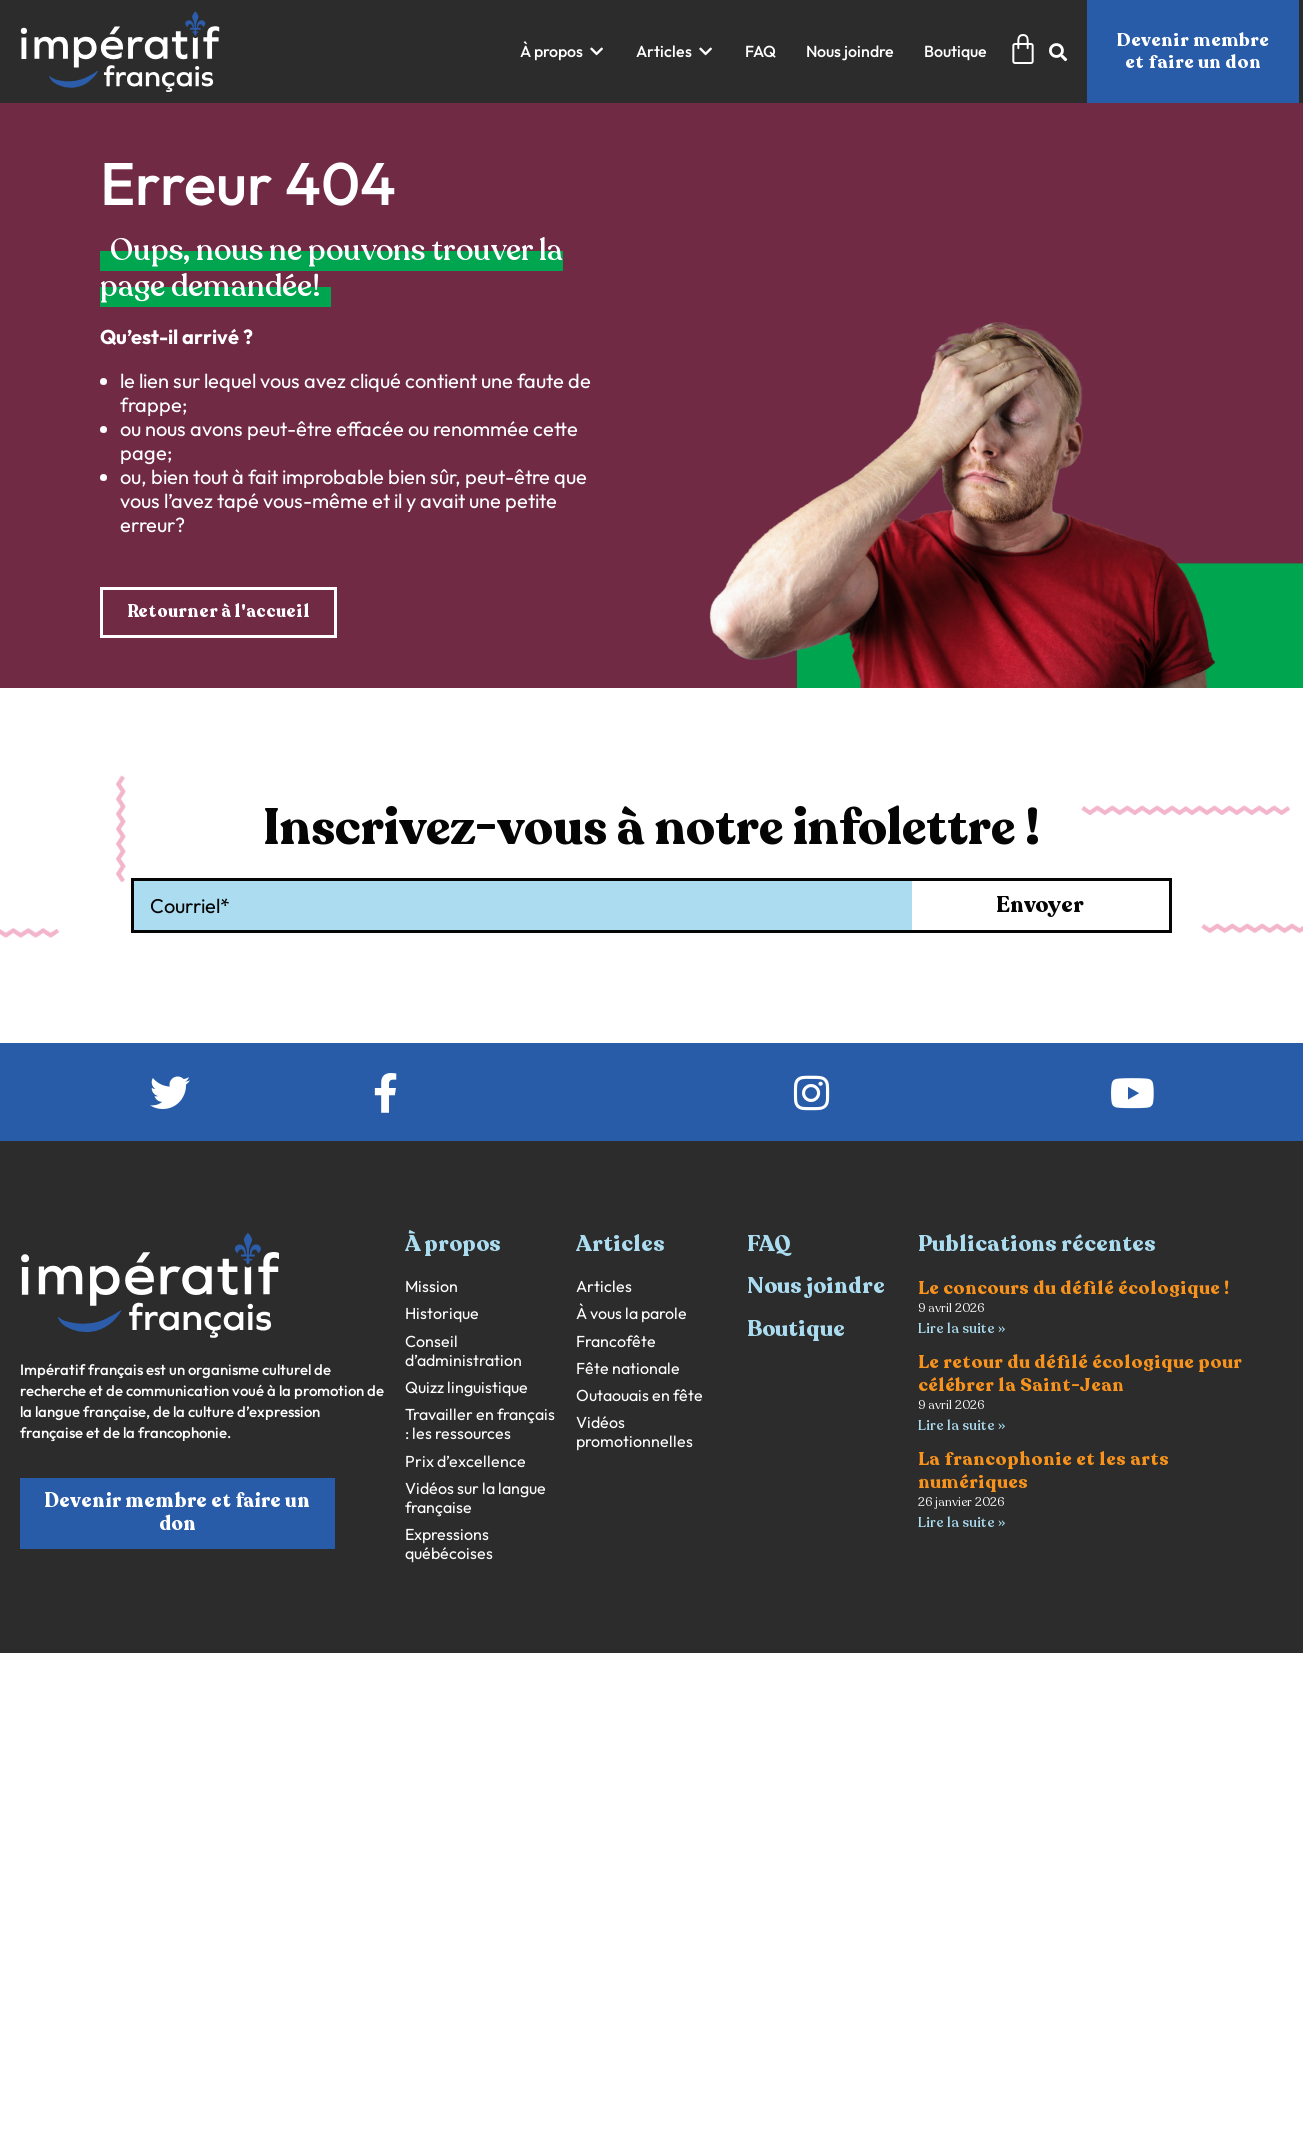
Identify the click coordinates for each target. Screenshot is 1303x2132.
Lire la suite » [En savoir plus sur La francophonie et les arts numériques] (961, 1525)
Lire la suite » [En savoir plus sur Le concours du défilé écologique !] (961, 1329)
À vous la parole (631, 1314)
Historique (442, 1314)
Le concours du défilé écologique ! (1073, 1289)
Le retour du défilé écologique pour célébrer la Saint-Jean (1080, 1375)
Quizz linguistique (466, 1388)
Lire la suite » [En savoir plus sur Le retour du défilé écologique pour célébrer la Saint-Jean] (961, 1427)
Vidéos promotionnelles (634, 1433)
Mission (431, 1287)
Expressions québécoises (449, 1545)
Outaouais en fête (639, 1396)
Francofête (616, 1341)
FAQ (769, 1245)
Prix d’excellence (465, 1461)
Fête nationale (628, 1369)
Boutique (796, 1329)
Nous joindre (816, 1287)
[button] (563, 51)
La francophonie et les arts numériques (1043, 1473)
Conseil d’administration (463, 1351)
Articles (604, 1287)
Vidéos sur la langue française (475, 1499)
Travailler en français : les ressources (480, 1425)
